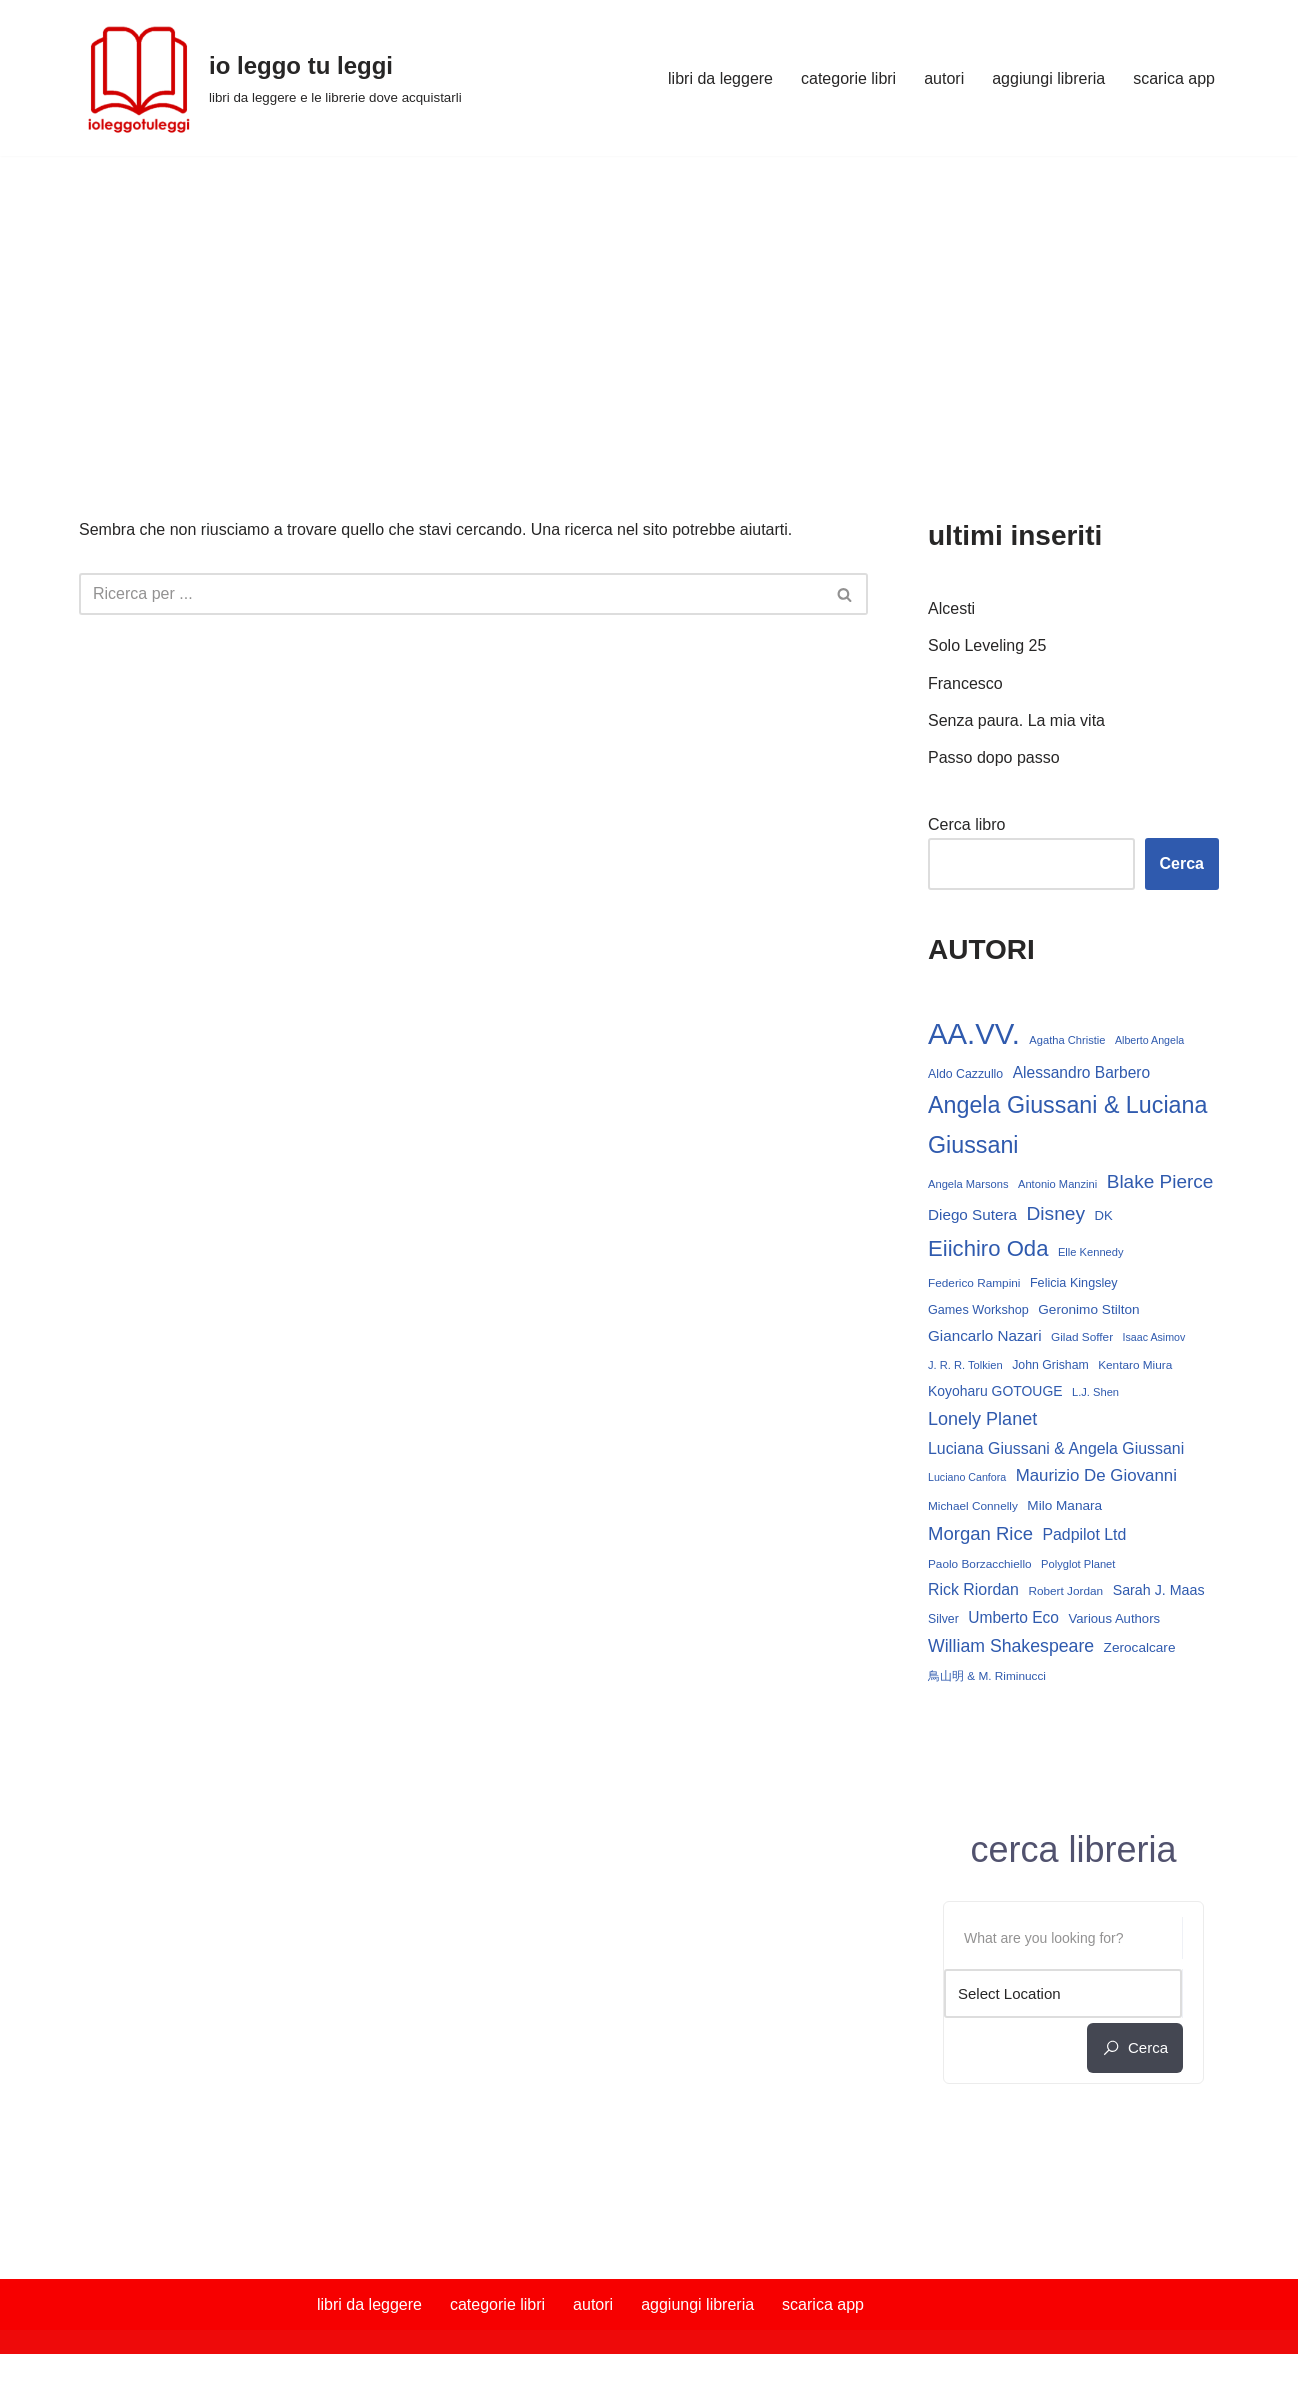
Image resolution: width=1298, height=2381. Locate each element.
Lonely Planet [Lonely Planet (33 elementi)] (982, 1419)
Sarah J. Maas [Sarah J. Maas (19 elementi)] (1159, 1590)
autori (944, 78)
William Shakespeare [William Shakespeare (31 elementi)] (1011, 1646)
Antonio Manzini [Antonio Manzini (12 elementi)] (1057, 1184)
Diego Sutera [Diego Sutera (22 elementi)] (972, 1214)
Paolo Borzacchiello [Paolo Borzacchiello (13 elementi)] (980, 1564)
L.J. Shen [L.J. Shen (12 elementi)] (1095, 1392)
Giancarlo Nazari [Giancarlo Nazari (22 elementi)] (985, 1335)
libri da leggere (720, 78)
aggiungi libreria (1048, 78)
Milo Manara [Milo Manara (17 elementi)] (1064, 1505)
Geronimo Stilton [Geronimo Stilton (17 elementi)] (1088, 1309)
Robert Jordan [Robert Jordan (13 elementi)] (1065, 1591)
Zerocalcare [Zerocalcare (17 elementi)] (1140, 1647)
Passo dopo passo (994, 757)
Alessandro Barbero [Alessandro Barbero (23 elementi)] (1082, 1072)
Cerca (1182, 863)
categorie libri (848, 78)
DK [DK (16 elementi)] (1104, 1215)
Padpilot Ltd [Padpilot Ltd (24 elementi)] (1084, 1534)
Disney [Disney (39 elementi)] (1055, 1213)
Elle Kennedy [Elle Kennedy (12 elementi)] (1091, 1252)
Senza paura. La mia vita (1016, 720)
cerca (1135, 2048)
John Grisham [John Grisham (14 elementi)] (1050, 1365)
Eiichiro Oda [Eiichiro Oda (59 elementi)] (988, 1248)
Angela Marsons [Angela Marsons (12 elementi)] (968, 1184)
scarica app (1174, 78)
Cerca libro (966, 824)
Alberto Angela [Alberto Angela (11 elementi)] (1149, 1040)
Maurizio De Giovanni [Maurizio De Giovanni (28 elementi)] (1096, 1475)
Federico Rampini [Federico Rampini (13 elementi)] (974, 1283)
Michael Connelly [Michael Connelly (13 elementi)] (973, 1506)
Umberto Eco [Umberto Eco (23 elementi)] (1013, 1617)
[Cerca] (451, 594)
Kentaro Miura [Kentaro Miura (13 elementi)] (1135, 1365)
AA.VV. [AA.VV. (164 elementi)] (974, 1033)
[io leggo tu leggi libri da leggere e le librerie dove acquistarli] (270, 78)
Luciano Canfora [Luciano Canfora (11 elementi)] (967, 1477)
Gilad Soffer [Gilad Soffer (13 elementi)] (1082, 1337)
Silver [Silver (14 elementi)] (943, 1619)
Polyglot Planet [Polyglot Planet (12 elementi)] (1078, 1564)
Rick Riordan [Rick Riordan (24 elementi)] (973, 1589)
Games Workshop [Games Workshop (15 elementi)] (978, 1310)
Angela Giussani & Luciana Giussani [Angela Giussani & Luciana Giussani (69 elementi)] (1067, 1125)
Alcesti (951, 608)
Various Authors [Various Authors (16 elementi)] (1114, 1618)
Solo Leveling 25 (987, 645)
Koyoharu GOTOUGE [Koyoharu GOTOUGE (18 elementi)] (995, 1391)
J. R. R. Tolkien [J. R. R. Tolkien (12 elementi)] (965, 1365)
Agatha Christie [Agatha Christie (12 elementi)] (1067, 1040)
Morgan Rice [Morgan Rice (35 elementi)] (980, 1533)
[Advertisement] (649, 306)
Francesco (965, 683)
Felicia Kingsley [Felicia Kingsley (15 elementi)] (1074, 1283)
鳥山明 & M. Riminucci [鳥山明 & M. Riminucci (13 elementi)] (987, 1676)
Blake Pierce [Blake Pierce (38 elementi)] (1160, 1181)
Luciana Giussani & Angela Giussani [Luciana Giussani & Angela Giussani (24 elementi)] (1056, 1448)
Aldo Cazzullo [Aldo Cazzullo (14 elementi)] (965, 1074)
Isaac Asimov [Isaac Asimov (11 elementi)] (1154, 1337)
